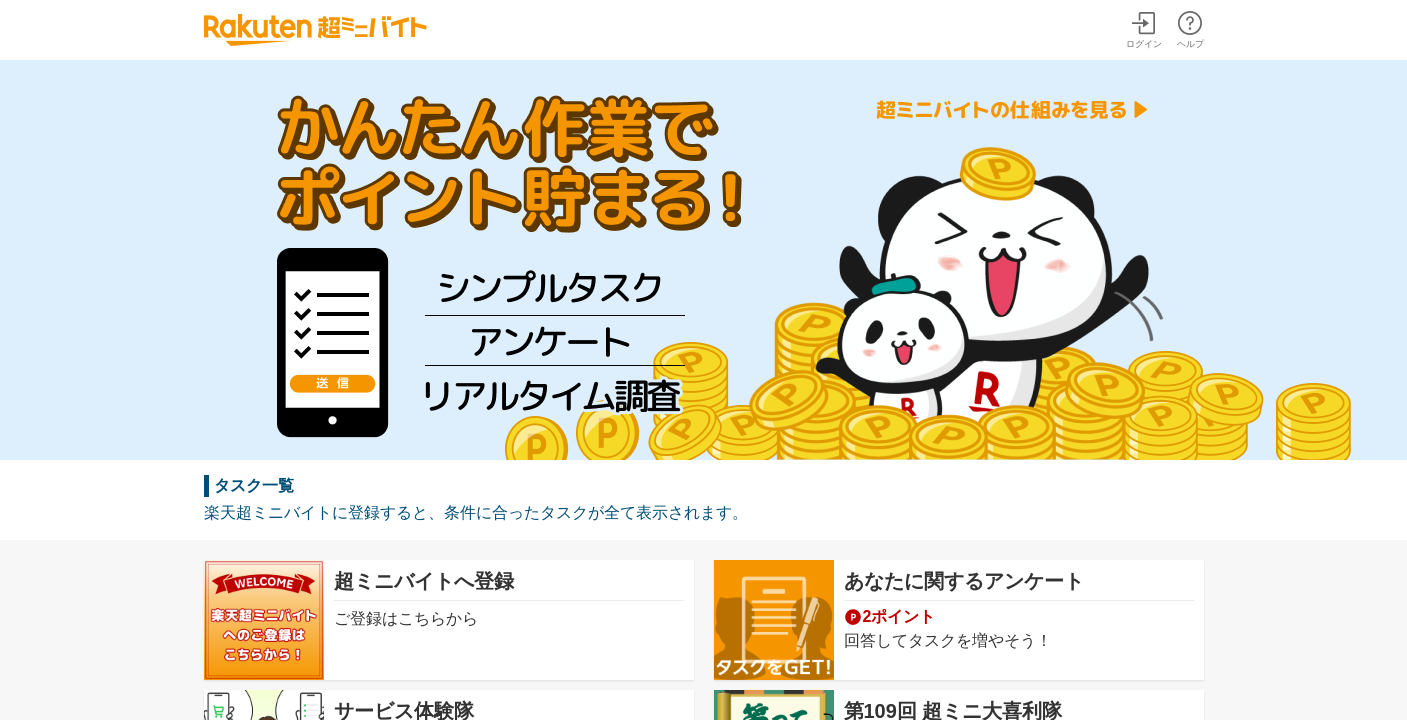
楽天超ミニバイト (315, 30)
